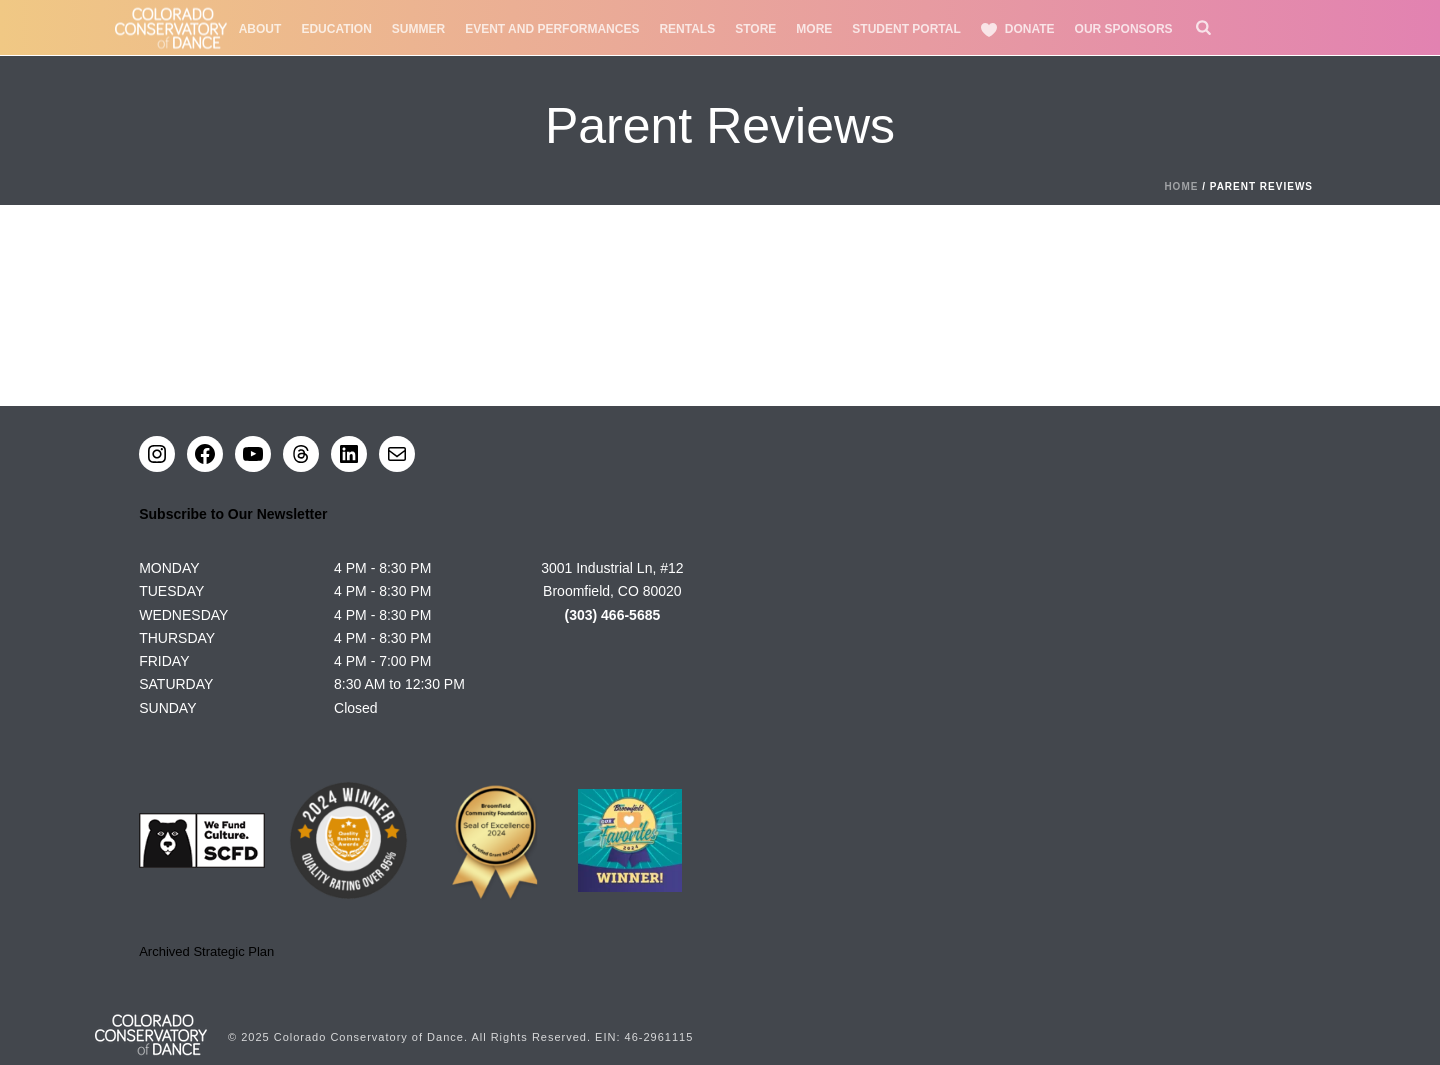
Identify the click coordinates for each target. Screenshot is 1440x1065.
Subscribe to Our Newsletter (233, 514)
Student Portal (906, 29)
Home (1181, 186)
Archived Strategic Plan (206, 951)
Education (336, 29)
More (814, 29)
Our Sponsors (1124, 29)
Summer (418, 29)
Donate (1018, 30)
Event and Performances (552, 29)
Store (755, 29)
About (260, 29)
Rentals (687, 29)
